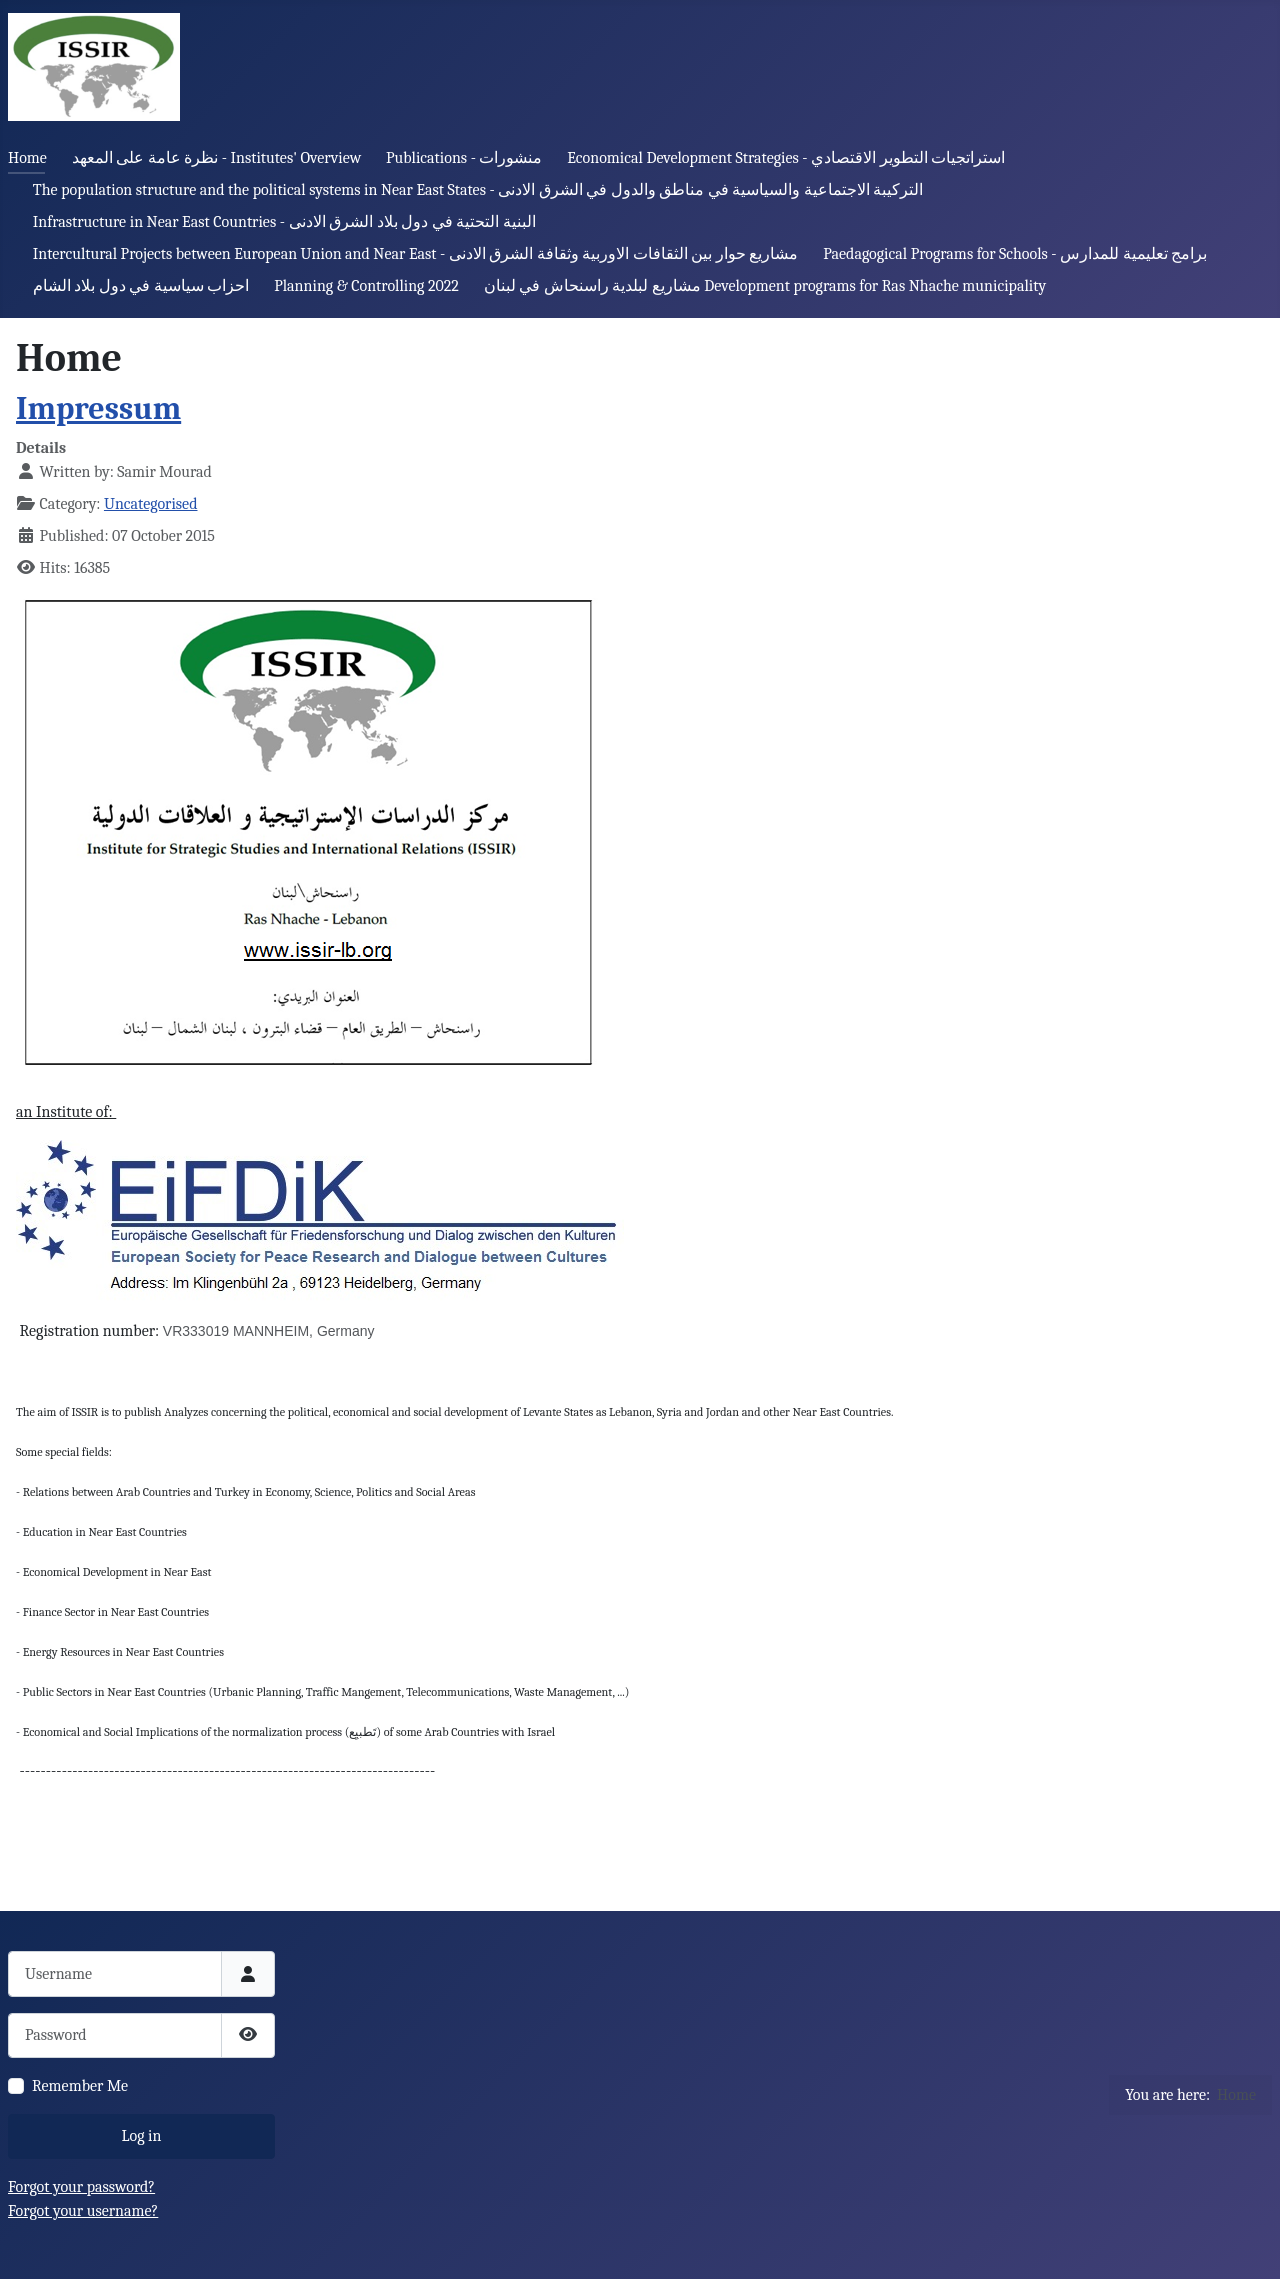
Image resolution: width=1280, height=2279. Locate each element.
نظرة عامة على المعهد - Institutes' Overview (217, 158)
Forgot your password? (81, 2187)
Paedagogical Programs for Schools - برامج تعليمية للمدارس (1015, 254)
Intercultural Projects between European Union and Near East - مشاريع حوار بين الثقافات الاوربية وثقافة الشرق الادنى (416, 254)
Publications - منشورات (464, 158)
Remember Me (80, 2086)
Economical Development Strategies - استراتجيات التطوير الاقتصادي (786, 158)
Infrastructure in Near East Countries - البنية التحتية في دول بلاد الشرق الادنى (284, 222)
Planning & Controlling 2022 (366, 286)
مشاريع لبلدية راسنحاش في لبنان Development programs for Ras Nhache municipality (765, 286)
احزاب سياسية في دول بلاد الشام (141, 286)
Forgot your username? (83, 2211)
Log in (142, 2136)
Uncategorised (151, 504)
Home (27, 158)
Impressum (98, 408)
